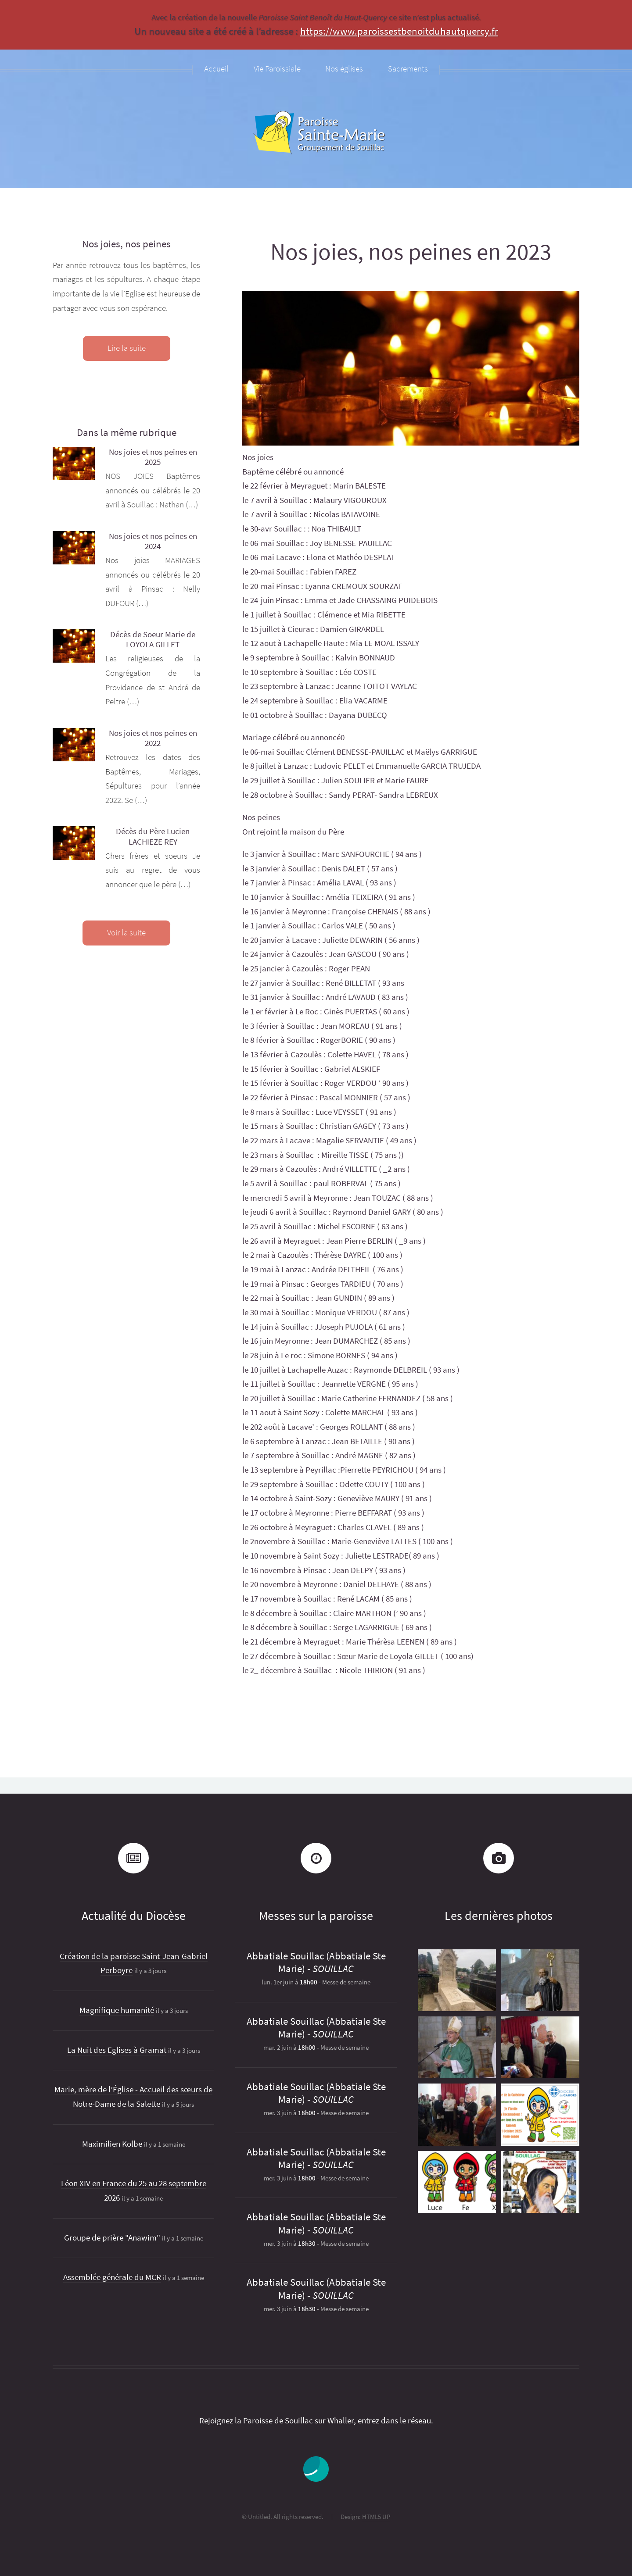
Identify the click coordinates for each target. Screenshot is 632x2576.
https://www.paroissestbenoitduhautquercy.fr (399, 31)
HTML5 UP (376, 2516)
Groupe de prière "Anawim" (112, 2238)
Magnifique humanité (116, 2010)
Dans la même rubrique (126, 432)
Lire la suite (127, 348)
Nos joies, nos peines (126, 243)
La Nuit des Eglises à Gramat (116, 2050)
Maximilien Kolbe (112, 2144)
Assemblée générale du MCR (112, 2277)
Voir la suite (126, 933)
